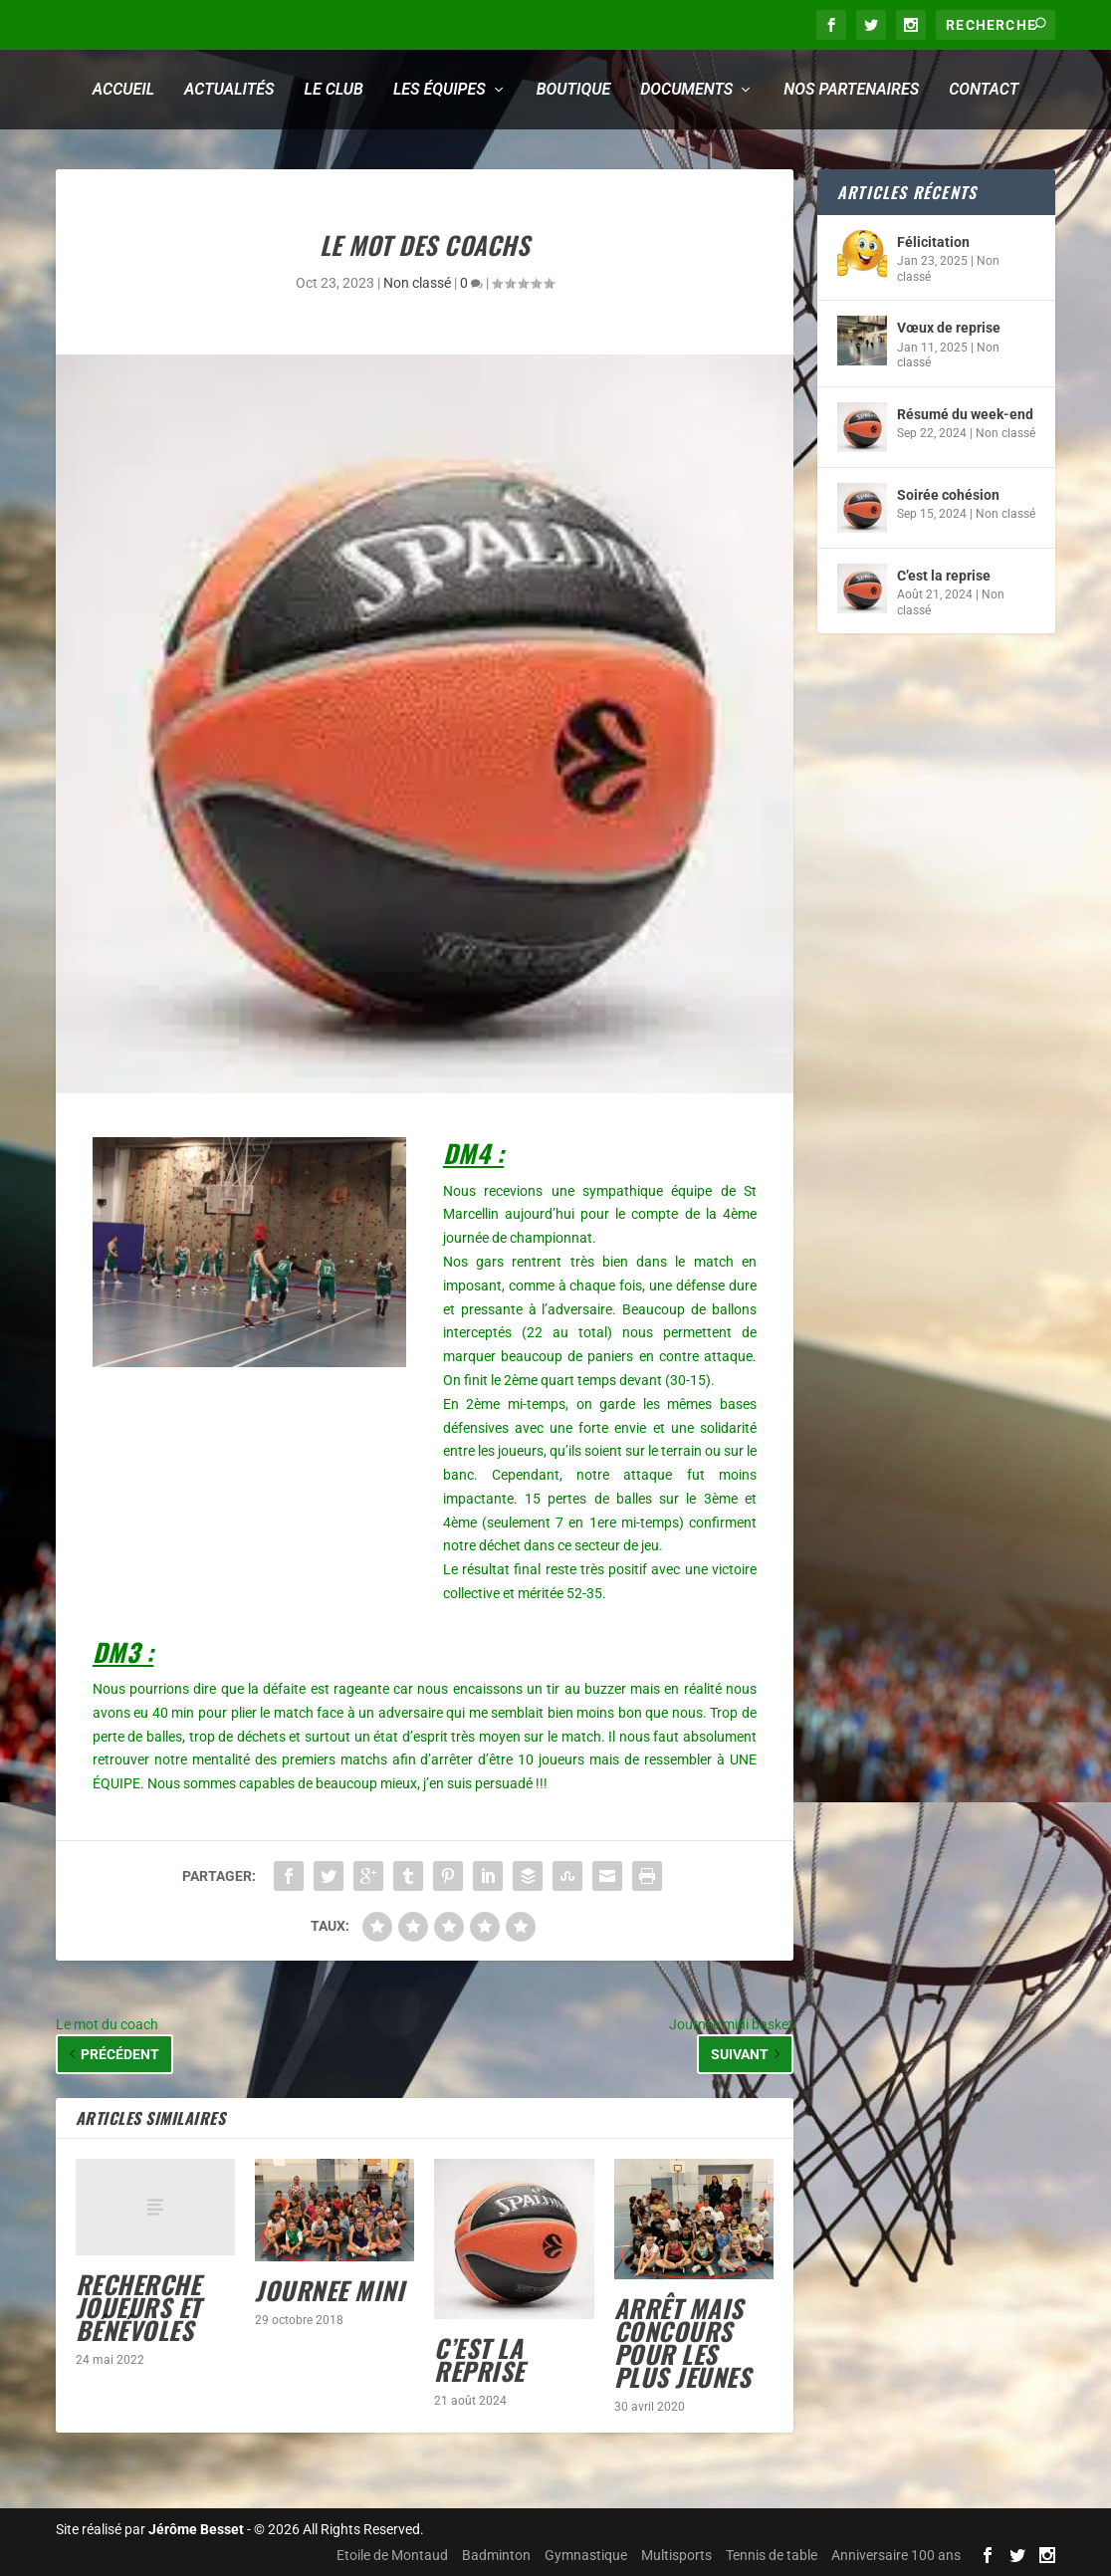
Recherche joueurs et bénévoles (138, 2306)
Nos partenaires (851, 89)
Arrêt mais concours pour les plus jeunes (683, 2342)
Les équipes (439, 89)
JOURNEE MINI (329, 2289)
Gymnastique (586, 2555)
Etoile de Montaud (392, 2555)
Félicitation (933, 242)
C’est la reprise (479, 2359)
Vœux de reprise (948, 328)
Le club (334, 89)
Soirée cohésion (948, 495)
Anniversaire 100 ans (896, 2555)
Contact (983, 89)
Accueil (123, 89)
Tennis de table (771, 2555)
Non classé (417, 283)
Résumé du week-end (965, 414)
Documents (686, 89)
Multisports (676, 2555)
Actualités (229, 89)
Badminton (496, 2555)
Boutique (573, 89)
